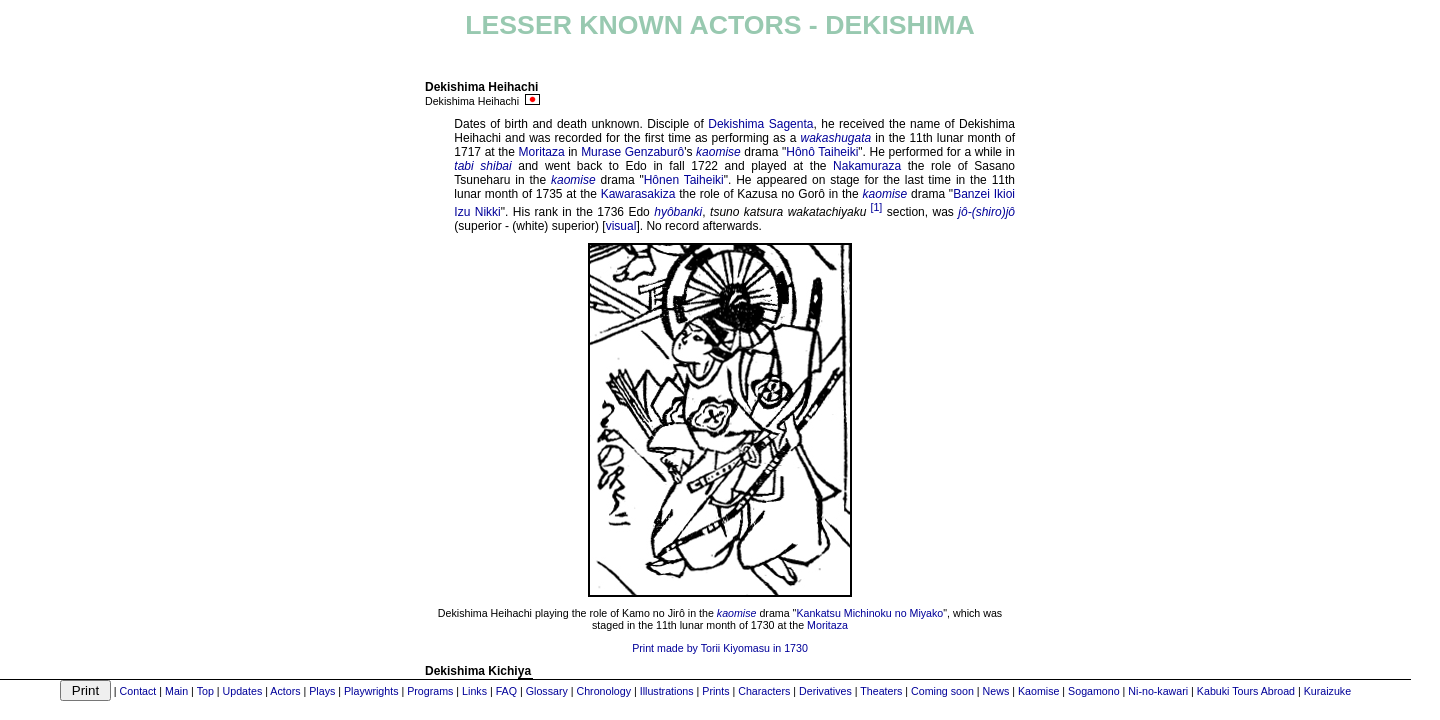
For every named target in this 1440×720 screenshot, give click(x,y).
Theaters (881, 691)
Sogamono (1094, 691)
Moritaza (542, 152)
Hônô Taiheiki (822, 152)
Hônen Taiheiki (684, 180)
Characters (764, 691)
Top (205, 691)
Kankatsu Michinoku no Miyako (869, 613)
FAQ (506, 691)
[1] (876, 207)
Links (474, 691)
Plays (322, 691)
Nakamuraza (867, 166)
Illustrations (667, 691)
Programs (430, 691)
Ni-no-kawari (1158, 691)
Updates (243, 691)
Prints (715, 691)
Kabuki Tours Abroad (1246, 691)
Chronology (603, 691)
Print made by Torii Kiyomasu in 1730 (720, 648)
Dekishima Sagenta (760, 124)
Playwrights (371, 691)
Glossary (547, 691)
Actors (285, 691)
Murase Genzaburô (632, 152)
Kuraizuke (1327, 691)
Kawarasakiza (638, 194)
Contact (138, 691)
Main (176, 691)
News (996, 691)
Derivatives (825, 691)
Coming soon (942, 691)
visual (621, 226)
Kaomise (1038, 691)
